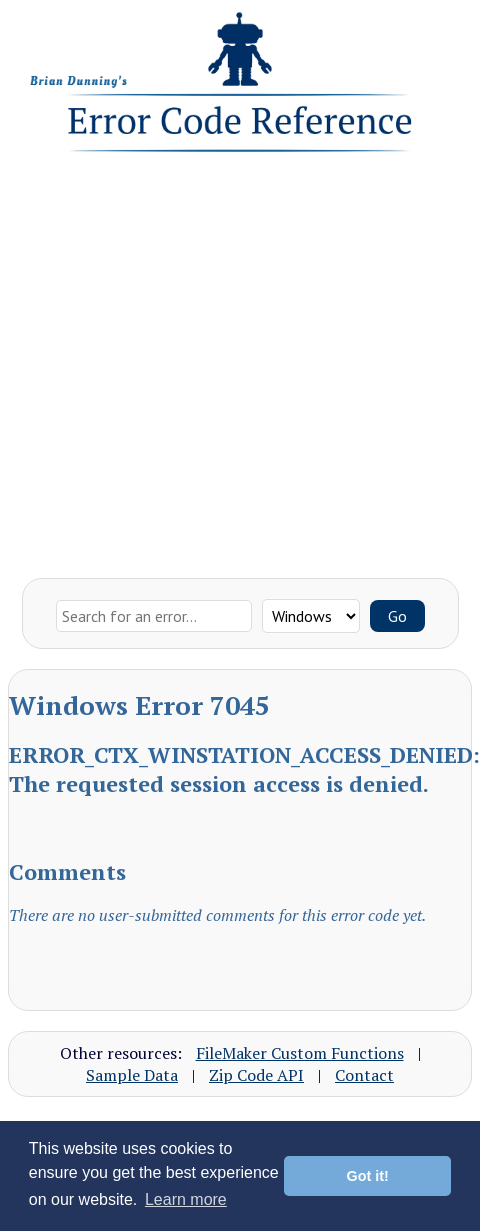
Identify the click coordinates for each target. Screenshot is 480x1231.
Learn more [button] (186, 1199)
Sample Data (132, 1075)
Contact (364, 1075)
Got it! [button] (368, 1176)
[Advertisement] (187, 360)
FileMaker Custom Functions (300, 1053)
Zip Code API (256, 1075)
